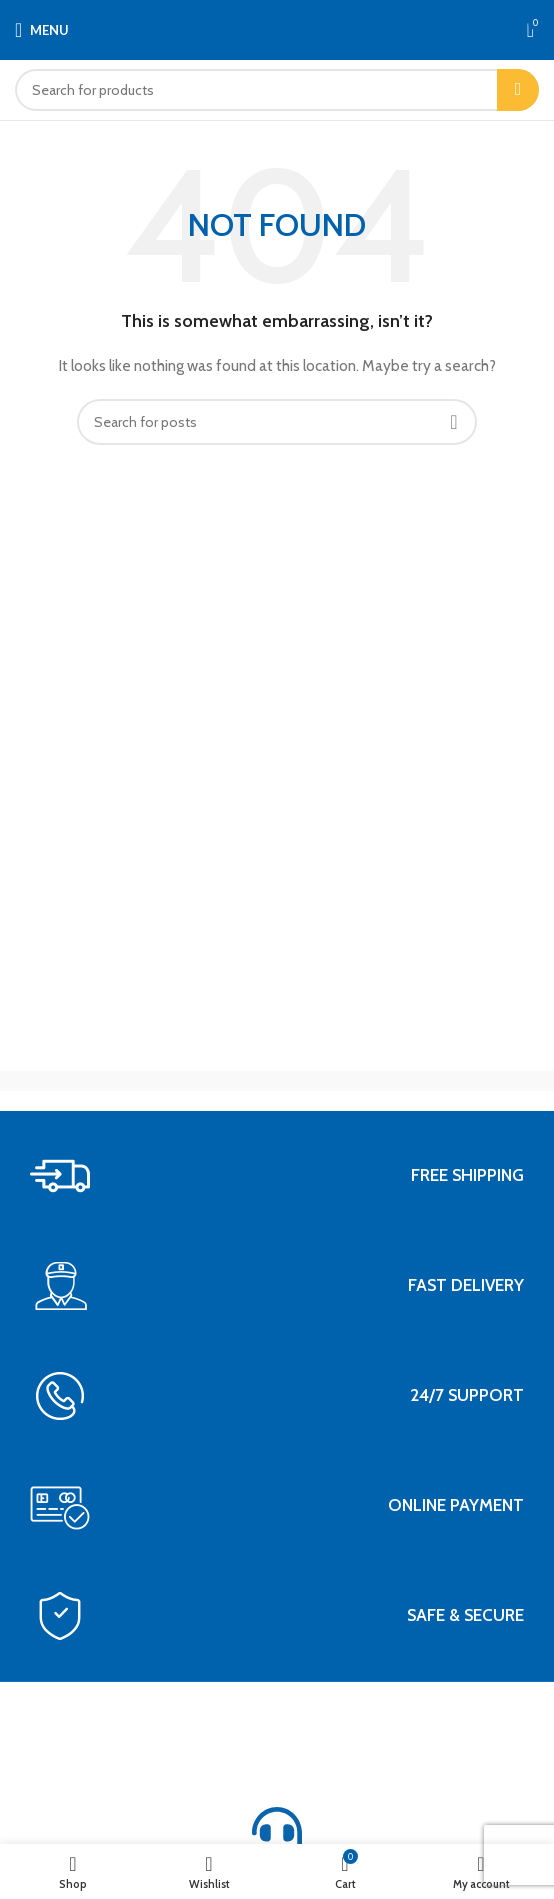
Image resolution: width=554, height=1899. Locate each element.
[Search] (277, 90)
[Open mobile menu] (42, 30)
